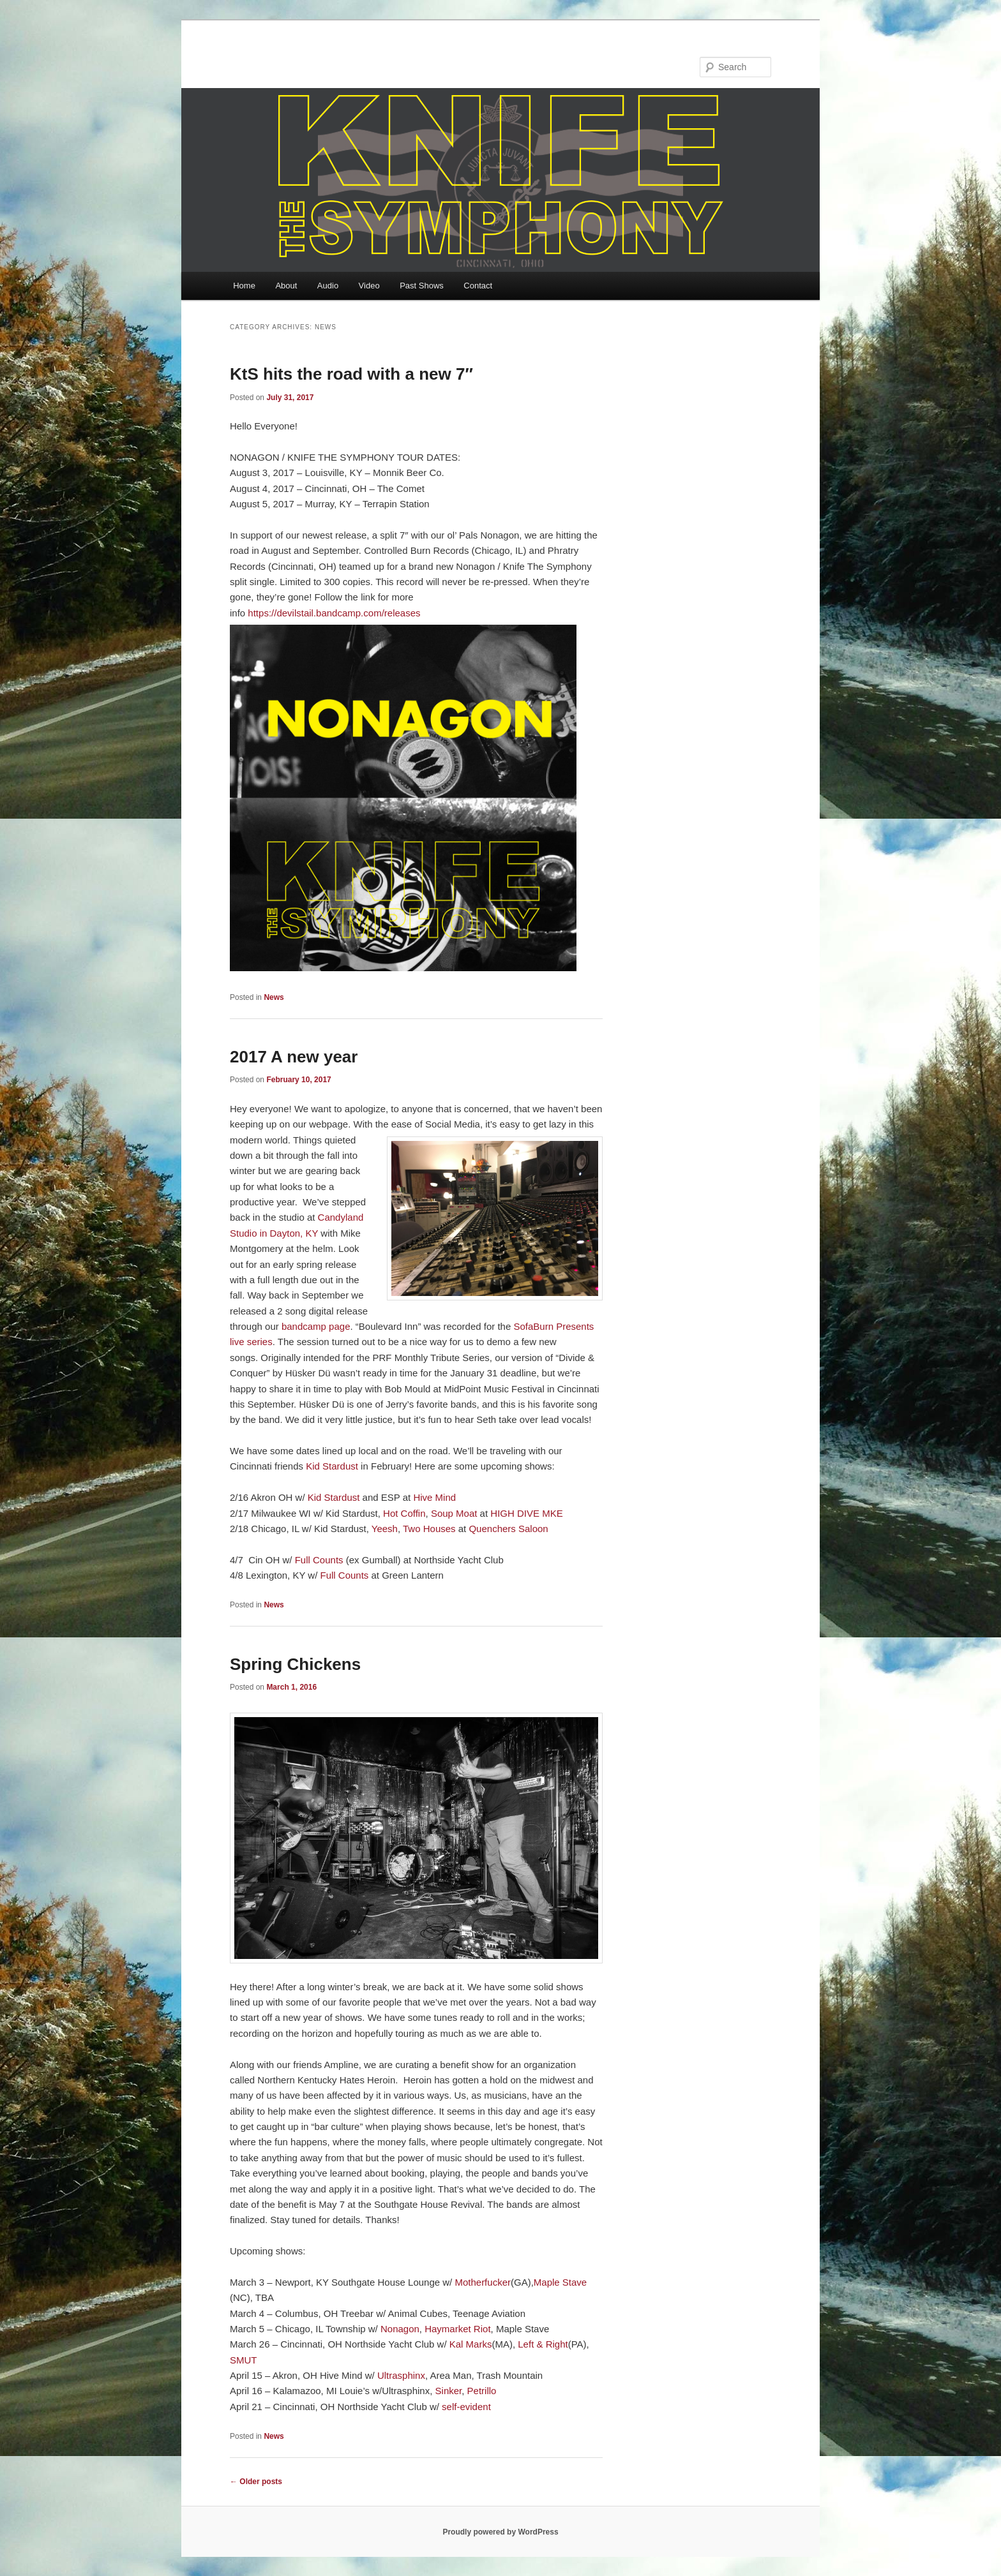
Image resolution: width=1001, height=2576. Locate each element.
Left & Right (543, 2344)
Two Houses (429, 1528)
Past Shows (422, 285)
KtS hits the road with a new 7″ (351, 373)
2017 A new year (294, 1056)
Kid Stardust (330, 1466)
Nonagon (399, 2328)
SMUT (243, 2360)
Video (369, 285)
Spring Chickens (295, 1664)
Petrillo (482, 2390)
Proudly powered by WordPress (500, 2532)
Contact (477, 285)
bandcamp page (316, 1326)
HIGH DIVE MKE (526, 1513)
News (273, 997)
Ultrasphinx (401, 2375)
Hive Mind (434, 1497)
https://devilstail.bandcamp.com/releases (334, 612)
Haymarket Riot (457, 2328)
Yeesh (385, 1528)
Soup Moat (454, 1513)
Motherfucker (483, 2282)
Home (244, 285)
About (286, 285)
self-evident (466, 2406)
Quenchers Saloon (508, 1528)
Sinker (448, 2390)
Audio (327, 285)
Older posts (256, 2481)
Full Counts (319, 1559)
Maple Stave (560, 2282)
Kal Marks (470, 2344)
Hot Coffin (404, 1513)
